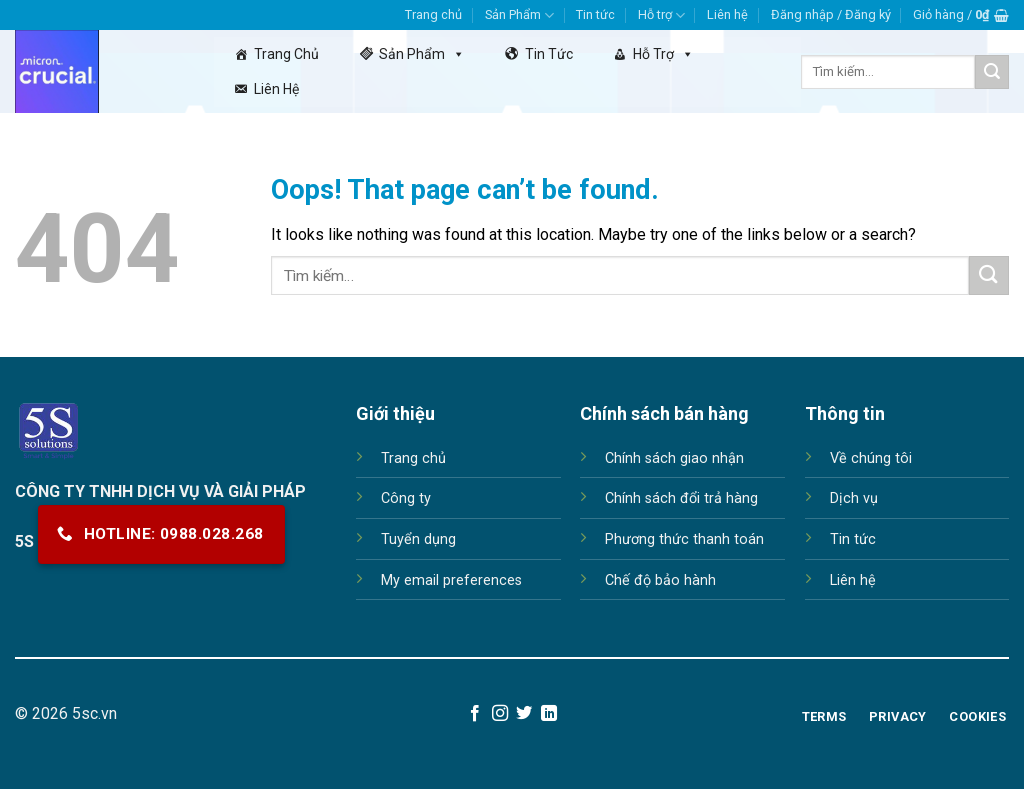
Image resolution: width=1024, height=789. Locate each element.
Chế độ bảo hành (660, 580)
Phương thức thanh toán (684, 539)
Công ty (406, 498)
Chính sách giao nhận (674, 458)
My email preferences (451, 580)
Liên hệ (727, 14)
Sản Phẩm (519, 15)
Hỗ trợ (661, 15)
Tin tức (595, 14)
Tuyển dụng (418, 539)
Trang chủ (433, 14)
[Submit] (992, 72)
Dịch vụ (854, 498)
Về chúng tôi (871, 458)
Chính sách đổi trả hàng (681, 498)
